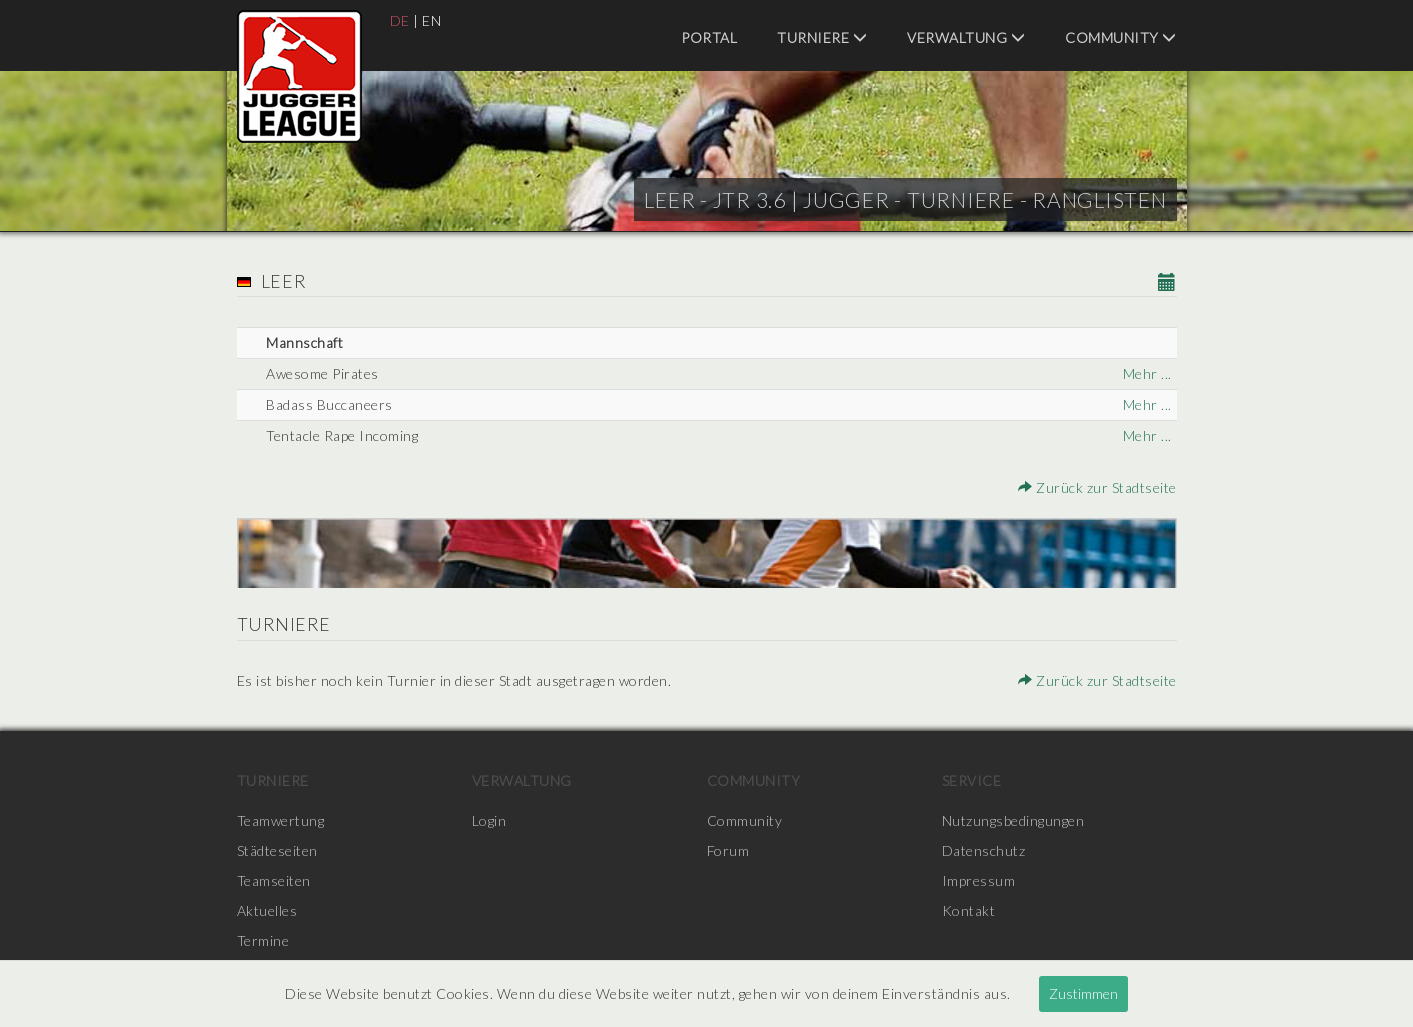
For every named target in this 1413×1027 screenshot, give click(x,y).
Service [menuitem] (972, 780)
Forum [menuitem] (728, 850)
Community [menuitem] (1121, 37)
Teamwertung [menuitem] (281, 820)
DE (400, 20)
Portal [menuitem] (709, 37)
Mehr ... (1147, 373)
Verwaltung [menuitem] (966, 37)
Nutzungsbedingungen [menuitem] (1013, 820)
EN (431, 20)
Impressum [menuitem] (979, 880)
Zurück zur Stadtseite (1097, 487)
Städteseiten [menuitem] (277, 850)
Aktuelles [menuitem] (267, 910)
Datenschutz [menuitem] (984, 850)
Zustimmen (1083, 993)
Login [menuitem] (489, 820)
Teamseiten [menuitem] (274, 880)
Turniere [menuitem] (822, 37)
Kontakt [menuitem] (969, 910)
